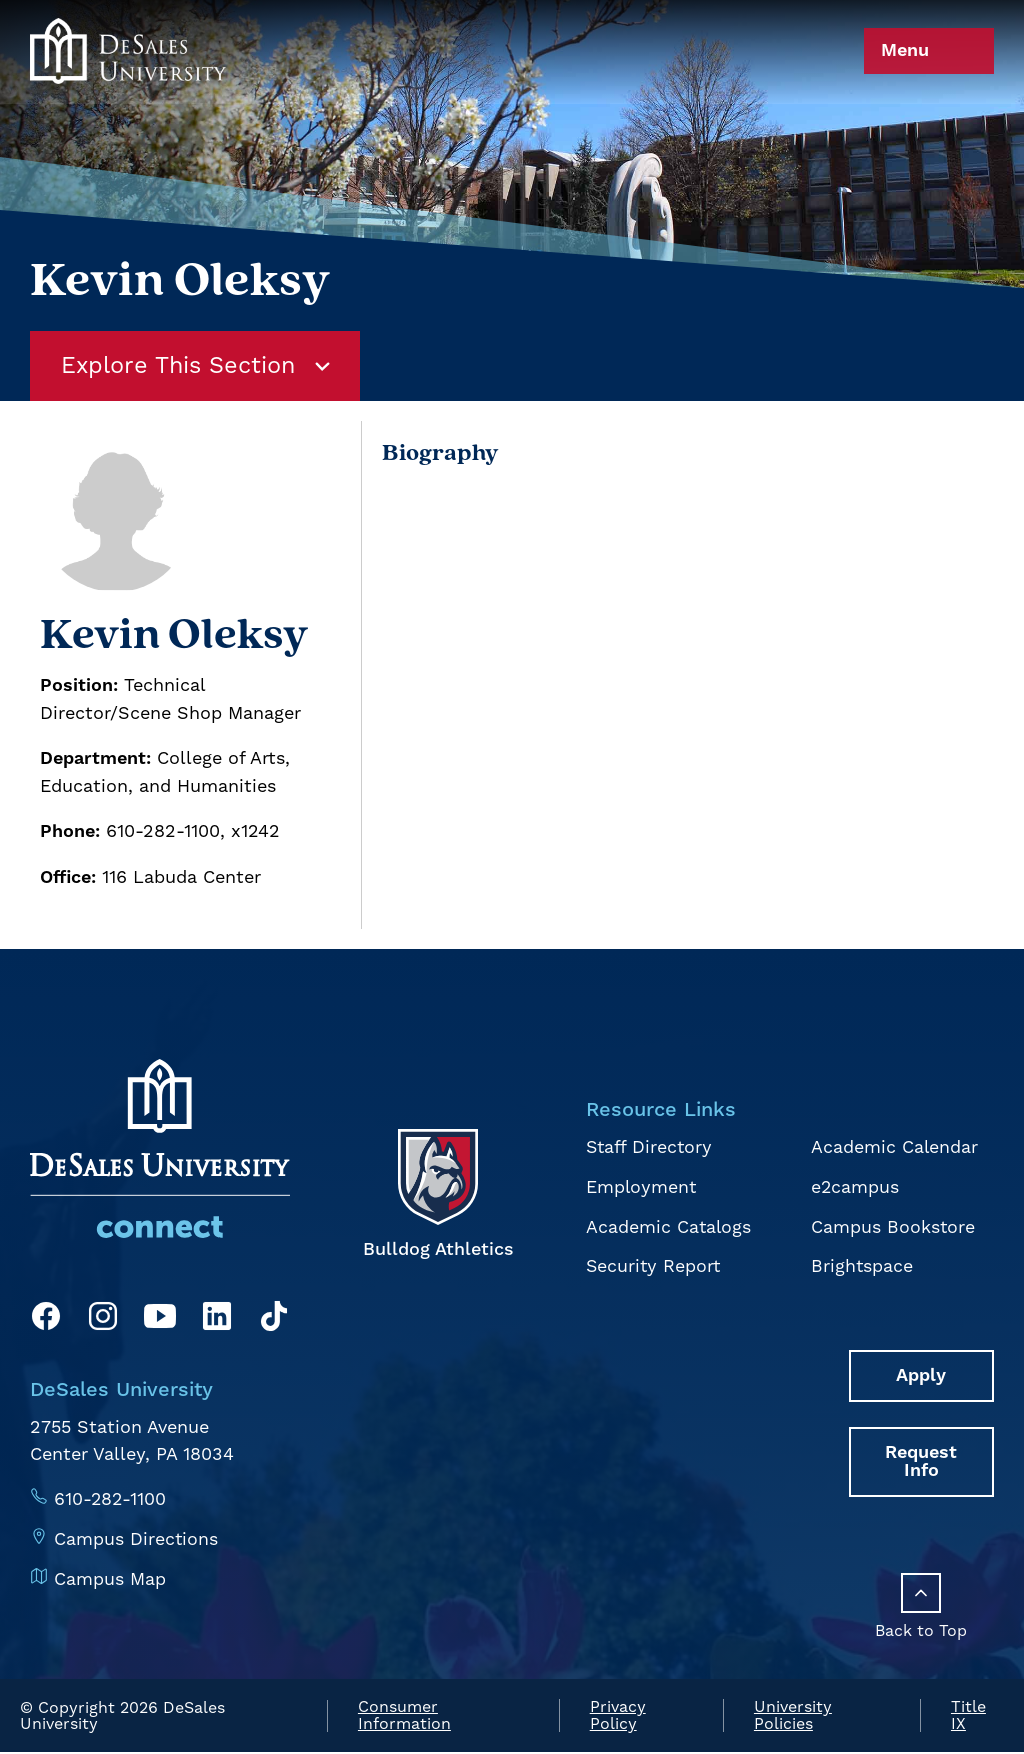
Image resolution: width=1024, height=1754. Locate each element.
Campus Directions (136, 1538)
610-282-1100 (111, 1499)
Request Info (922, 1460)
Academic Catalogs (668, 1226)
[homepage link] (128, 93)
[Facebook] (46, 1320)
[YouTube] (160, 1320)
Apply (922, 1374)
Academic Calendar (894, 1148)
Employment (641, 1187)
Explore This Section (200, 367)
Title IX (968, 1717)
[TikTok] (274, 1320)
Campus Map (110, 1577)
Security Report (653, 1265)
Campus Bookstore (892, 1226)
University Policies (793, 1717)
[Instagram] (103, 1320)
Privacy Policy (618, 1717)
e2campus (854, 1187)
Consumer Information (404, 1717)
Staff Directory (649, 1148)
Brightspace (861, 1265)
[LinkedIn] (217, 1320)
